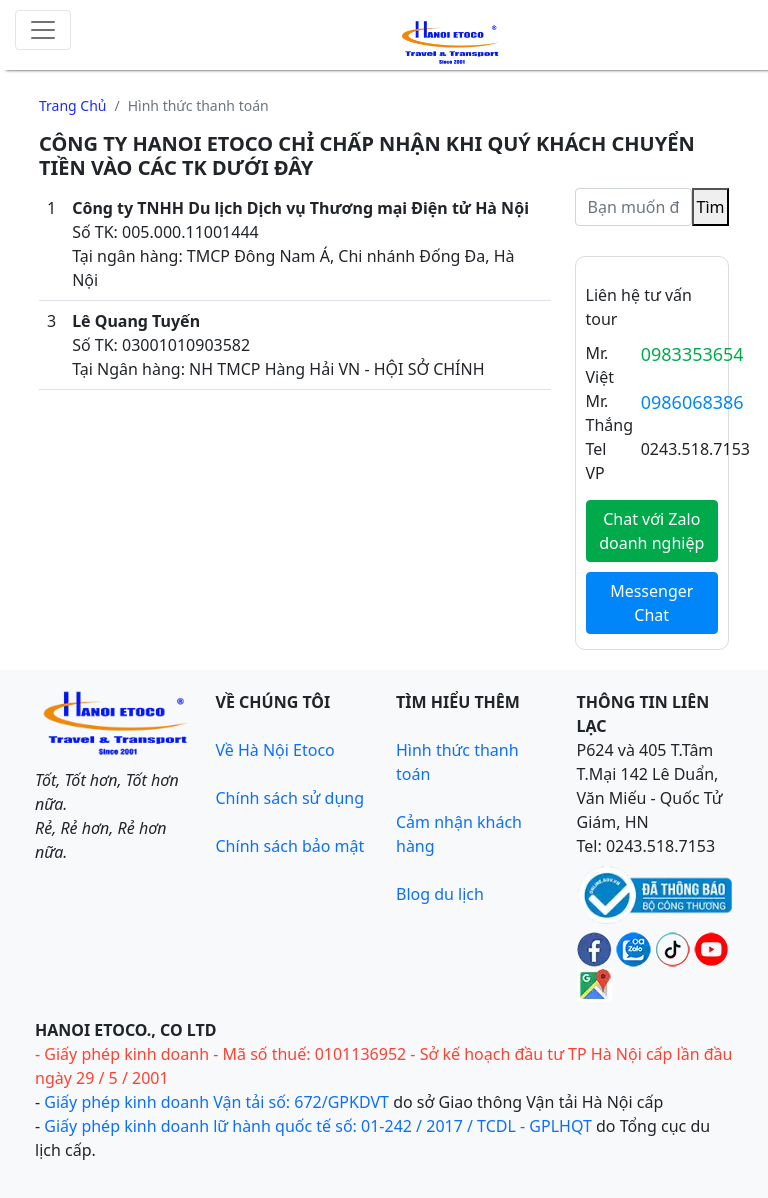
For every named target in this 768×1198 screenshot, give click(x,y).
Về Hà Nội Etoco (275, 750)
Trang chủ (73, 105)
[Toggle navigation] (43, 30)
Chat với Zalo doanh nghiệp (651, 531)
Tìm (711, 207)
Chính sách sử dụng (290, 798)
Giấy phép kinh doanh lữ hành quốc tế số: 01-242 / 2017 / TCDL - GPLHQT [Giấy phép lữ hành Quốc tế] (318, 1126)
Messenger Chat (651, 603)
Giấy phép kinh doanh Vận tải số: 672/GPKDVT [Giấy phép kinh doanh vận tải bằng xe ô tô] (216, 1102)
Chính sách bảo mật (290, 846)
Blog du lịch (440, 894)
